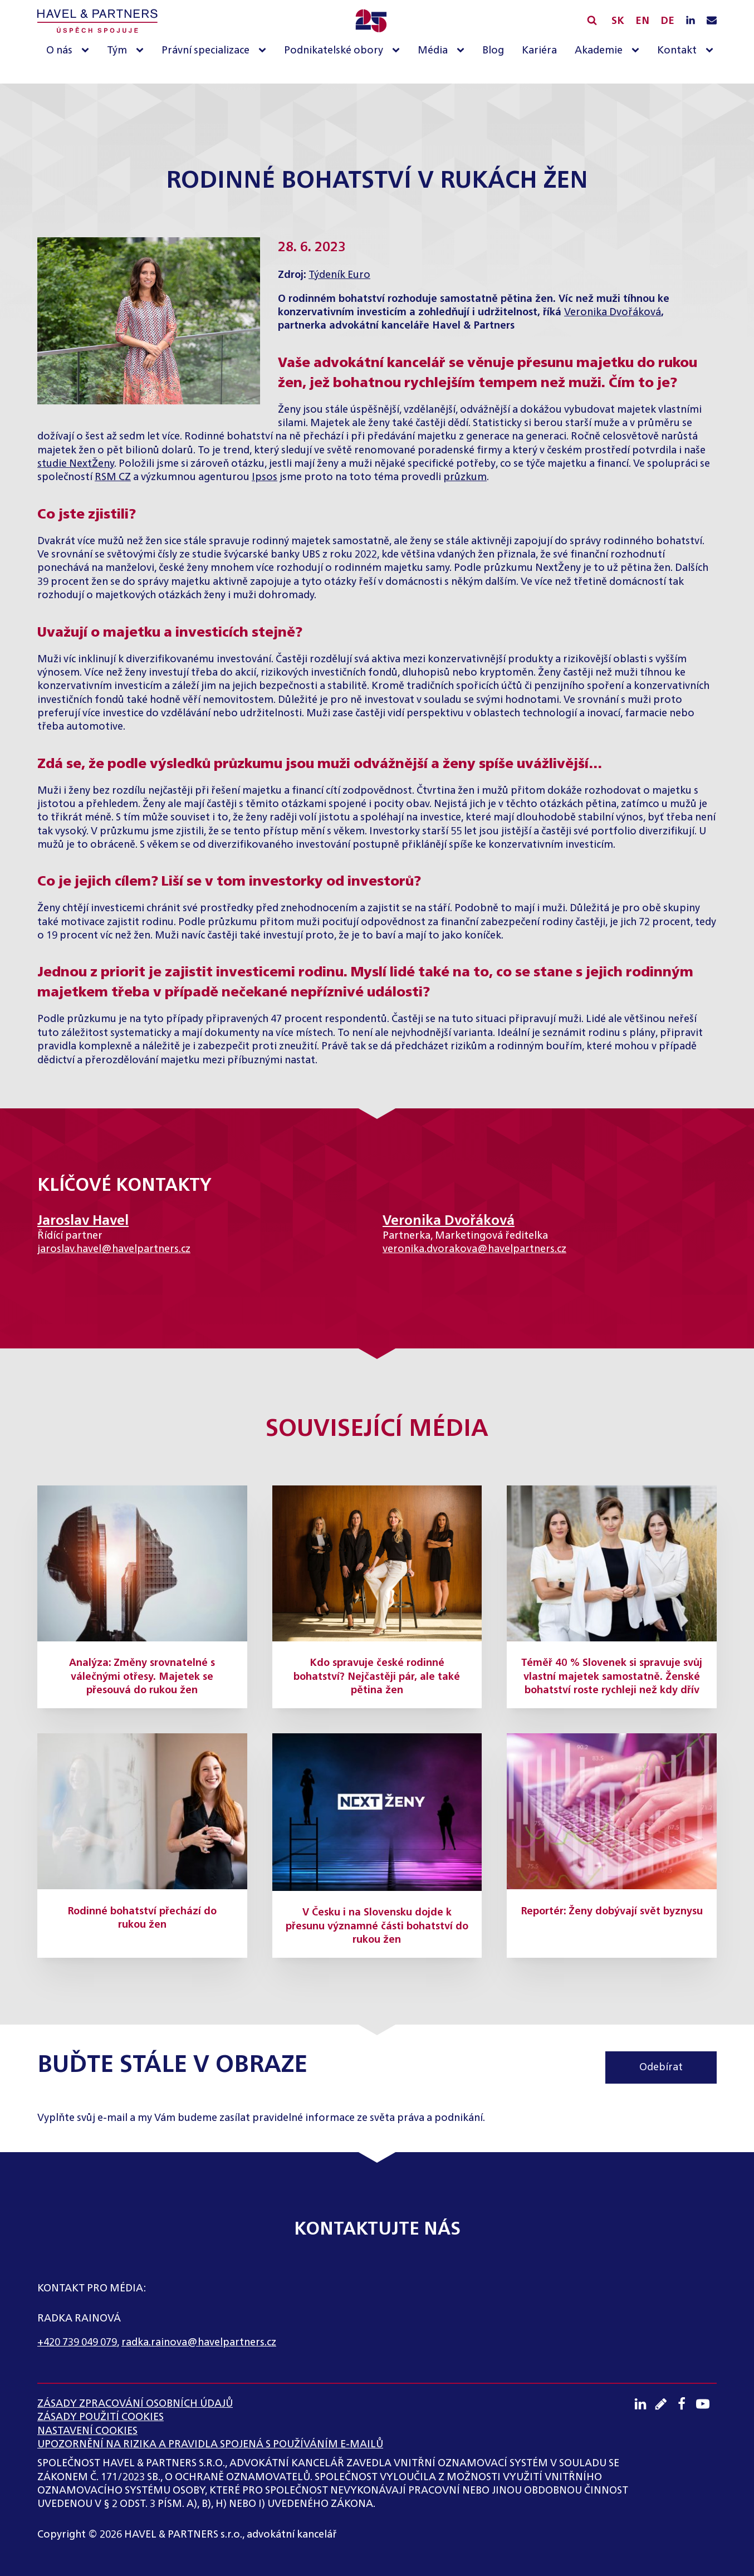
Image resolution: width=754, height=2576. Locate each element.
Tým (117, 51)
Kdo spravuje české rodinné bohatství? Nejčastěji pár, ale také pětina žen (376, 1676)
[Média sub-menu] (463, 51)
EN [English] (642, 21)
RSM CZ (113, 477)
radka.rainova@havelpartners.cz (198, 2343)
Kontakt (677, 51)
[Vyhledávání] (592, 20)
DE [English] (667, 21)
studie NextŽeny (75, 464)
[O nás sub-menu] (87, 51)
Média (433, 51)
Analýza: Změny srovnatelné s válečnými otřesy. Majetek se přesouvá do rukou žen (142, 1676)
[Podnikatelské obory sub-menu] (398, 51)
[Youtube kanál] (706, 2404)
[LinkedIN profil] (691, 21)
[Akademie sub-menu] (637, 51)
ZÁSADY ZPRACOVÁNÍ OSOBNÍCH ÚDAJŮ (135, 2404)
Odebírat (661, 2067)
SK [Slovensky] (617, 21)
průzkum (465, 477)
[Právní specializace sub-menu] (264, 51)
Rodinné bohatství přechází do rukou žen (142, 1918)
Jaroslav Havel (83, 1221)
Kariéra (539, 51)
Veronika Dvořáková (612, 312)
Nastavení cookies (87, 2431)
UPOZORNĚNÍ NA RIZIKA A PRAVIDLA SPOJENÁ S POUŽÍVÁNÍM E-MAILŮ (210, 2445)
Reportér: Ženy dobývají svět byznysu (612, 1912)
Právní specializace (205, 51)
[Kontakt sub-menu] (712, 51)
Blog (493, 51)
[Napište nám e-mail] (712, 21)
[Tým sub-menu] (142, 51)
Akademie (599, 51)
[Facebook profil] (685, 2404)
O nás (59, 51)
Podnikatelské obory (333, 51)
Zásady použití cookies (100, 2417)
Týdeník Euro (339, 275)
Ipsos (264, 477)
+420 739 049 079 (77, 2343)
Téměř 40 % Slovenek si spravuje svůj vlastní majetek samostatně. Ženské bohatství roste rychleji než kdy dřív (611, 1676)
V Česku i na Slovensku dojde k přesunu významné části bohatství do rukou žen (377, 1926)
